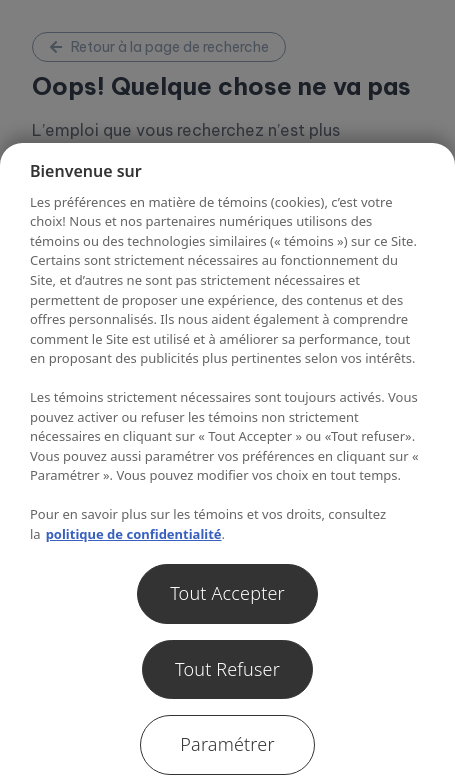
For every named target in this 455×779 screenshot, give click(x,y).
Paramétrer (227, 744)
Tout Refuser (227, 669)
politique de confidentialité (134, 534)
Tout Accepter (227, 593)
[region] (227, 461)
